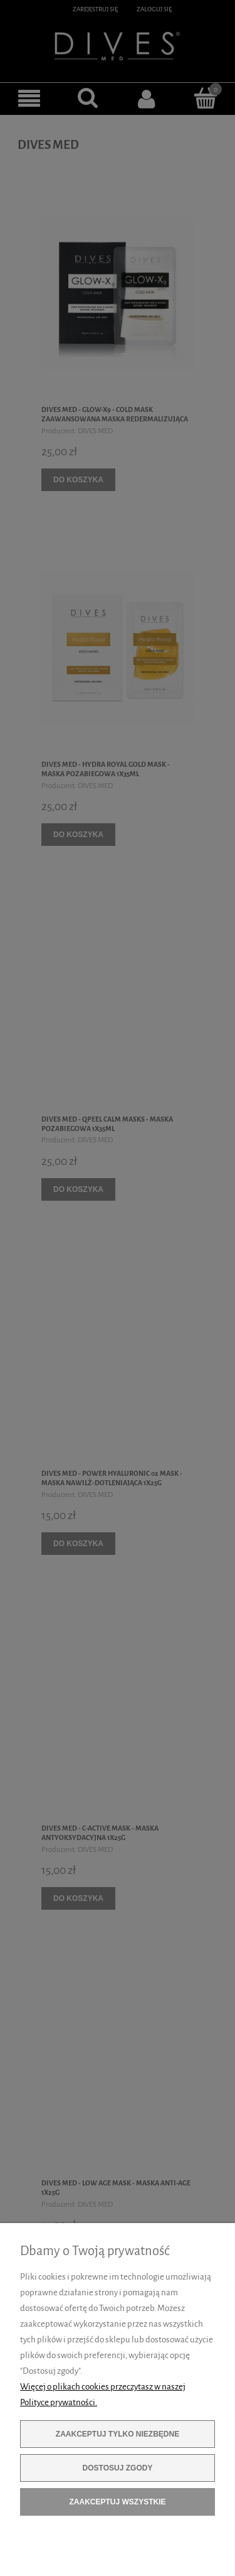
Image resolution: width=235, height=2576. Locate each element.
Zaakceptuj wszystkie (117, 2502)
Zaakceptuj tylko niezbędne (117, 2434)
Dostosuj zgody (118, 2468)
